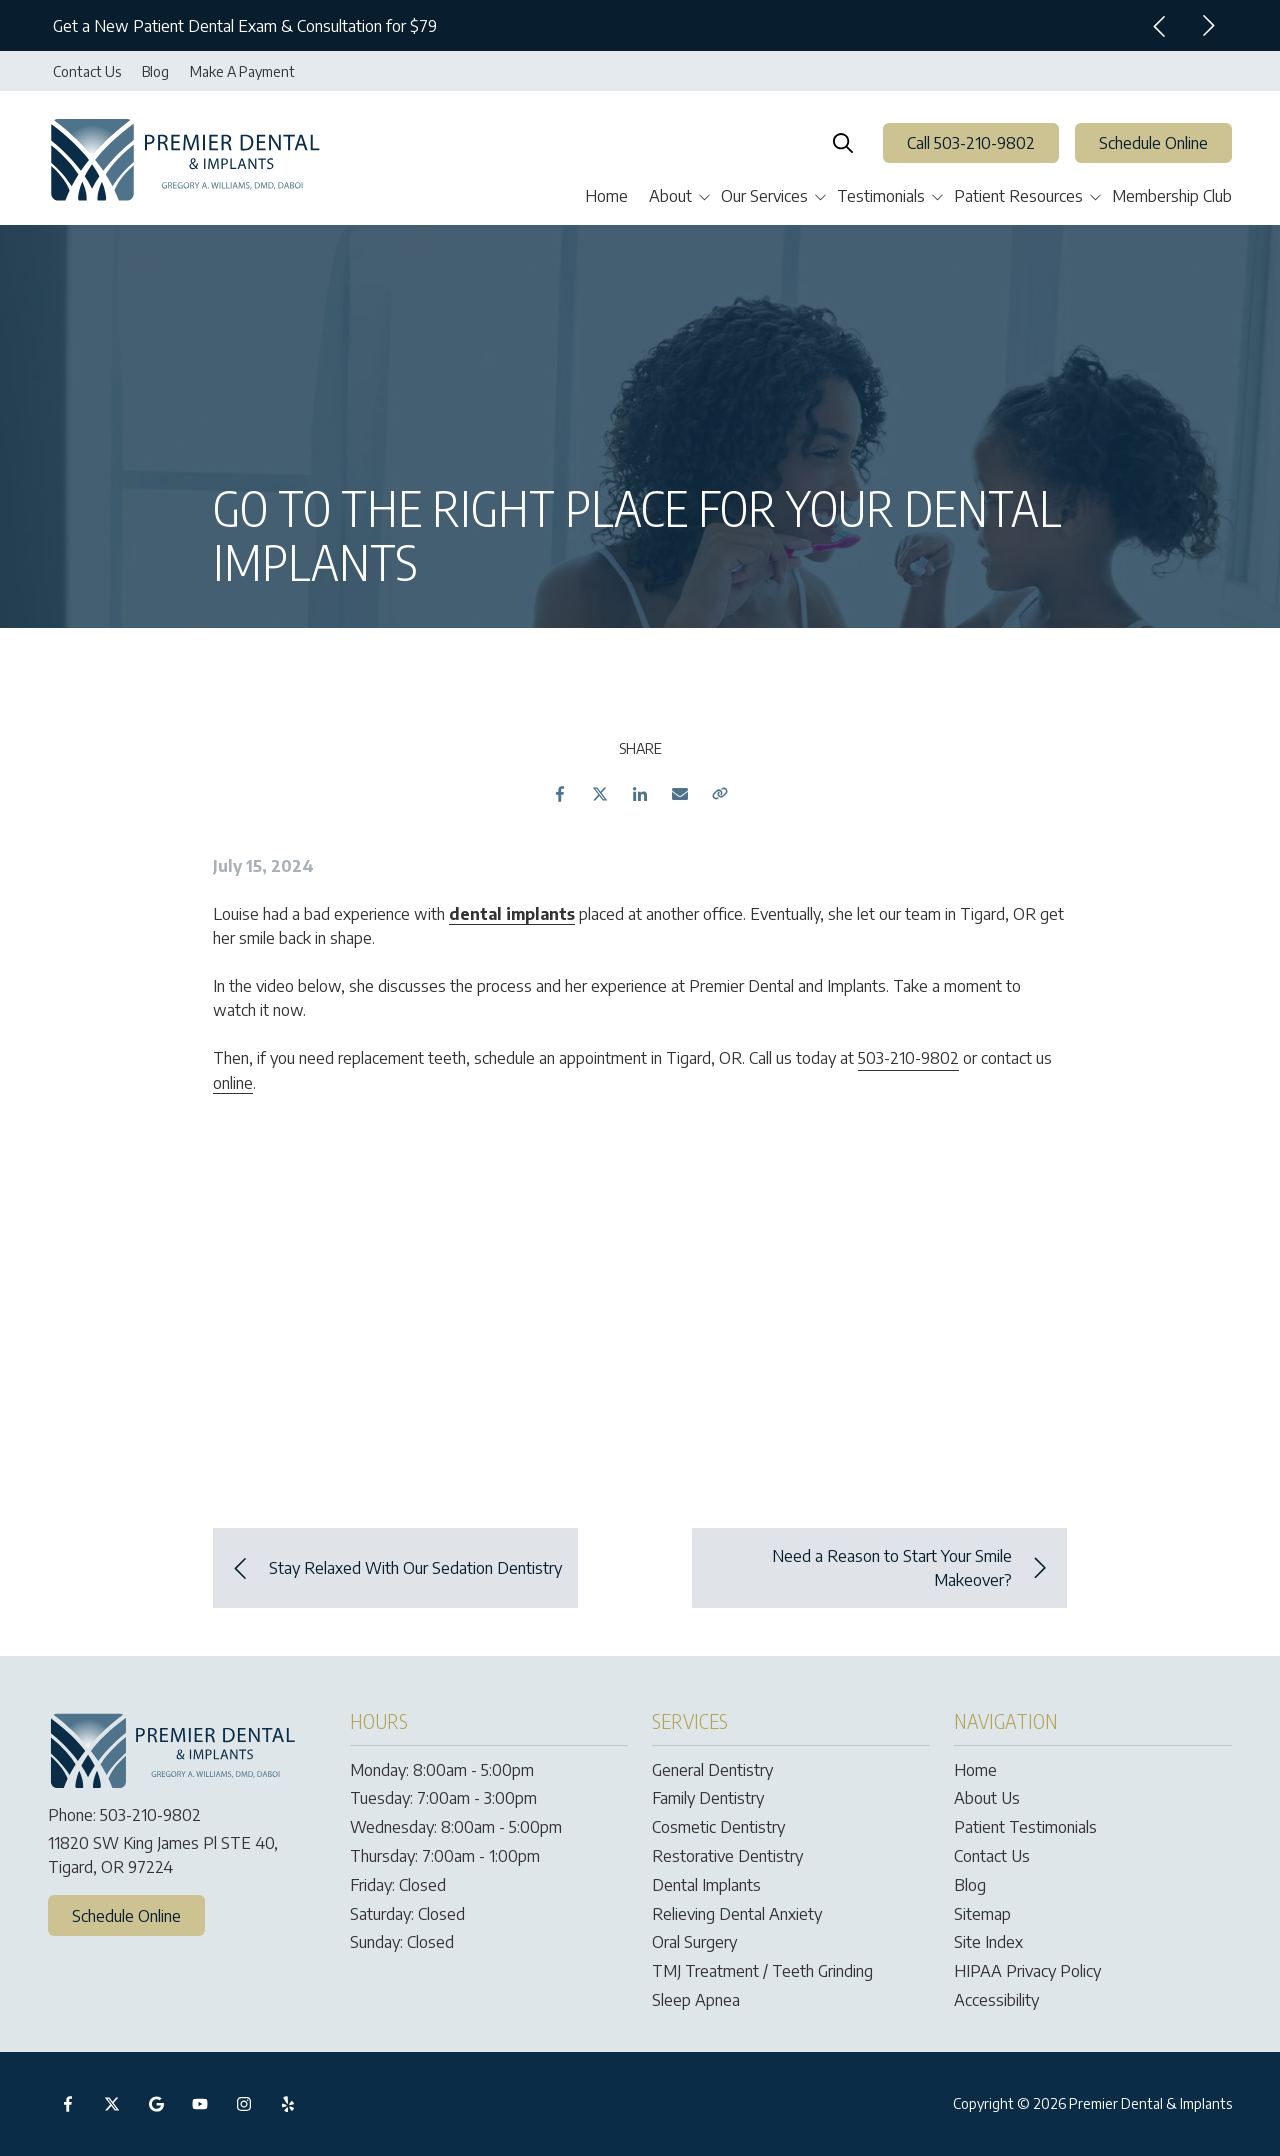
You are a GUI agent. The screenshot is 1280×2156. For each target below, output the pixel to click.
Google (156, 2104)
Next (1208, 26)
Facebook (560, 794)
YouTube (200, 2104)
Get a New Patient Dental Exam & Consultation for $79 (245, 26)
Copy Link (720, 794)
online (233, 1083)
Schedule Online (1153, 143)
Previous (1160, 26)
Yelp (288, 2104)
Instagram (244, 2104)
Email (680, 794)
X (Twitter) (112, 2104)
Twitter (600, 794)
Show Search (843, 143)
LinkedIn (640, 794)
